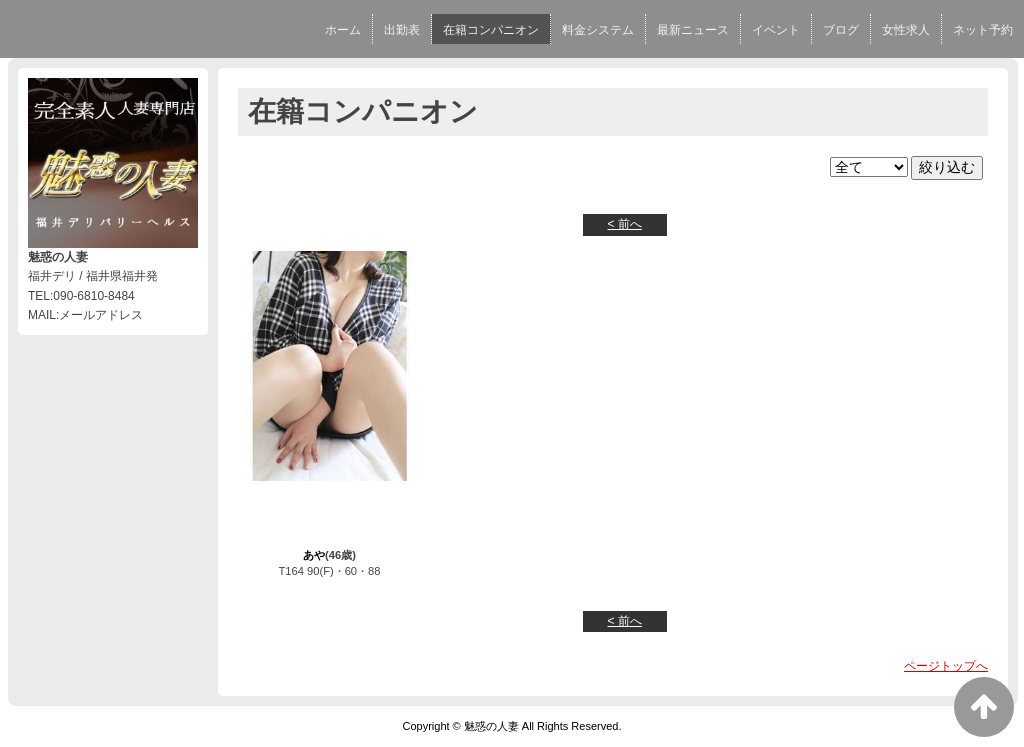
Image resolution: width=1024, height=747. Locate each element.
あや (314, 555)
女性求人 (906, 30)
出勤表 (402, 30)
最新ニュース (693, 30)
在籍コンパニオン (491, 30)
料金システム (598, 30)
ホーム (343, 30)
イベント (776, 30)
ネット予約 (983, 30)
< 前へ (625, 224)
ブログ (841, 30)
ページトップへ (946, 666)
